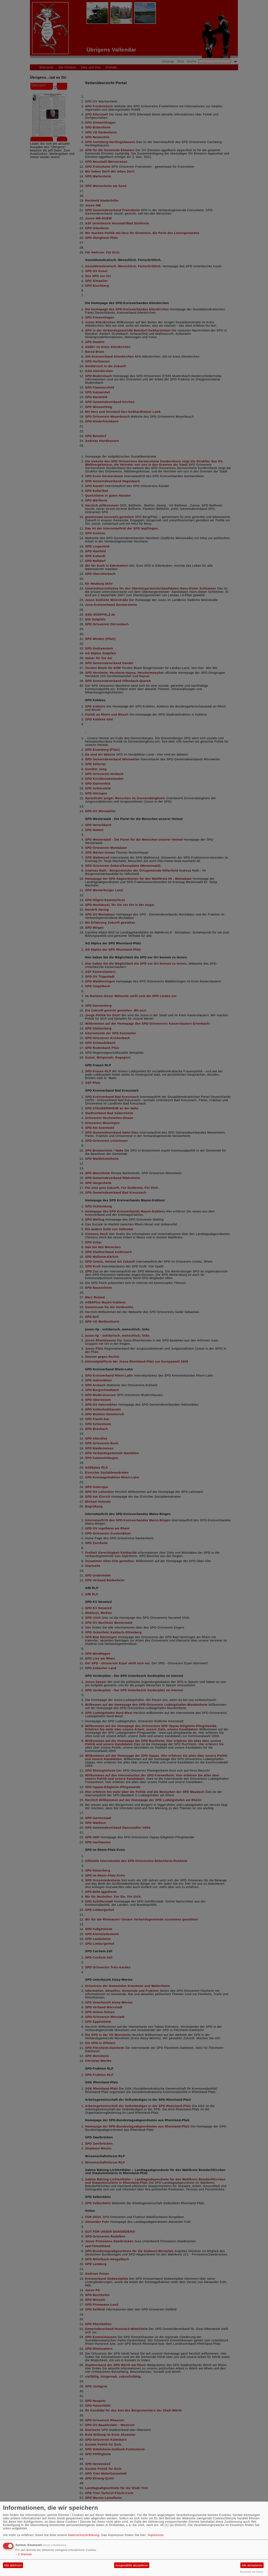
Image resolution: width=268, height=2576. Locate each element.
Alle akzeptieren (252, 2565)
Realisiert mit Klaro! (251, 2572)
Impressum (156, 2535)
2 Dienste (23, 2554)
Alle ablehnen (13, 2565)
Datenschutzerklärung (83, 2535)
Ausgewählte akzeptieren (131, 2565)
